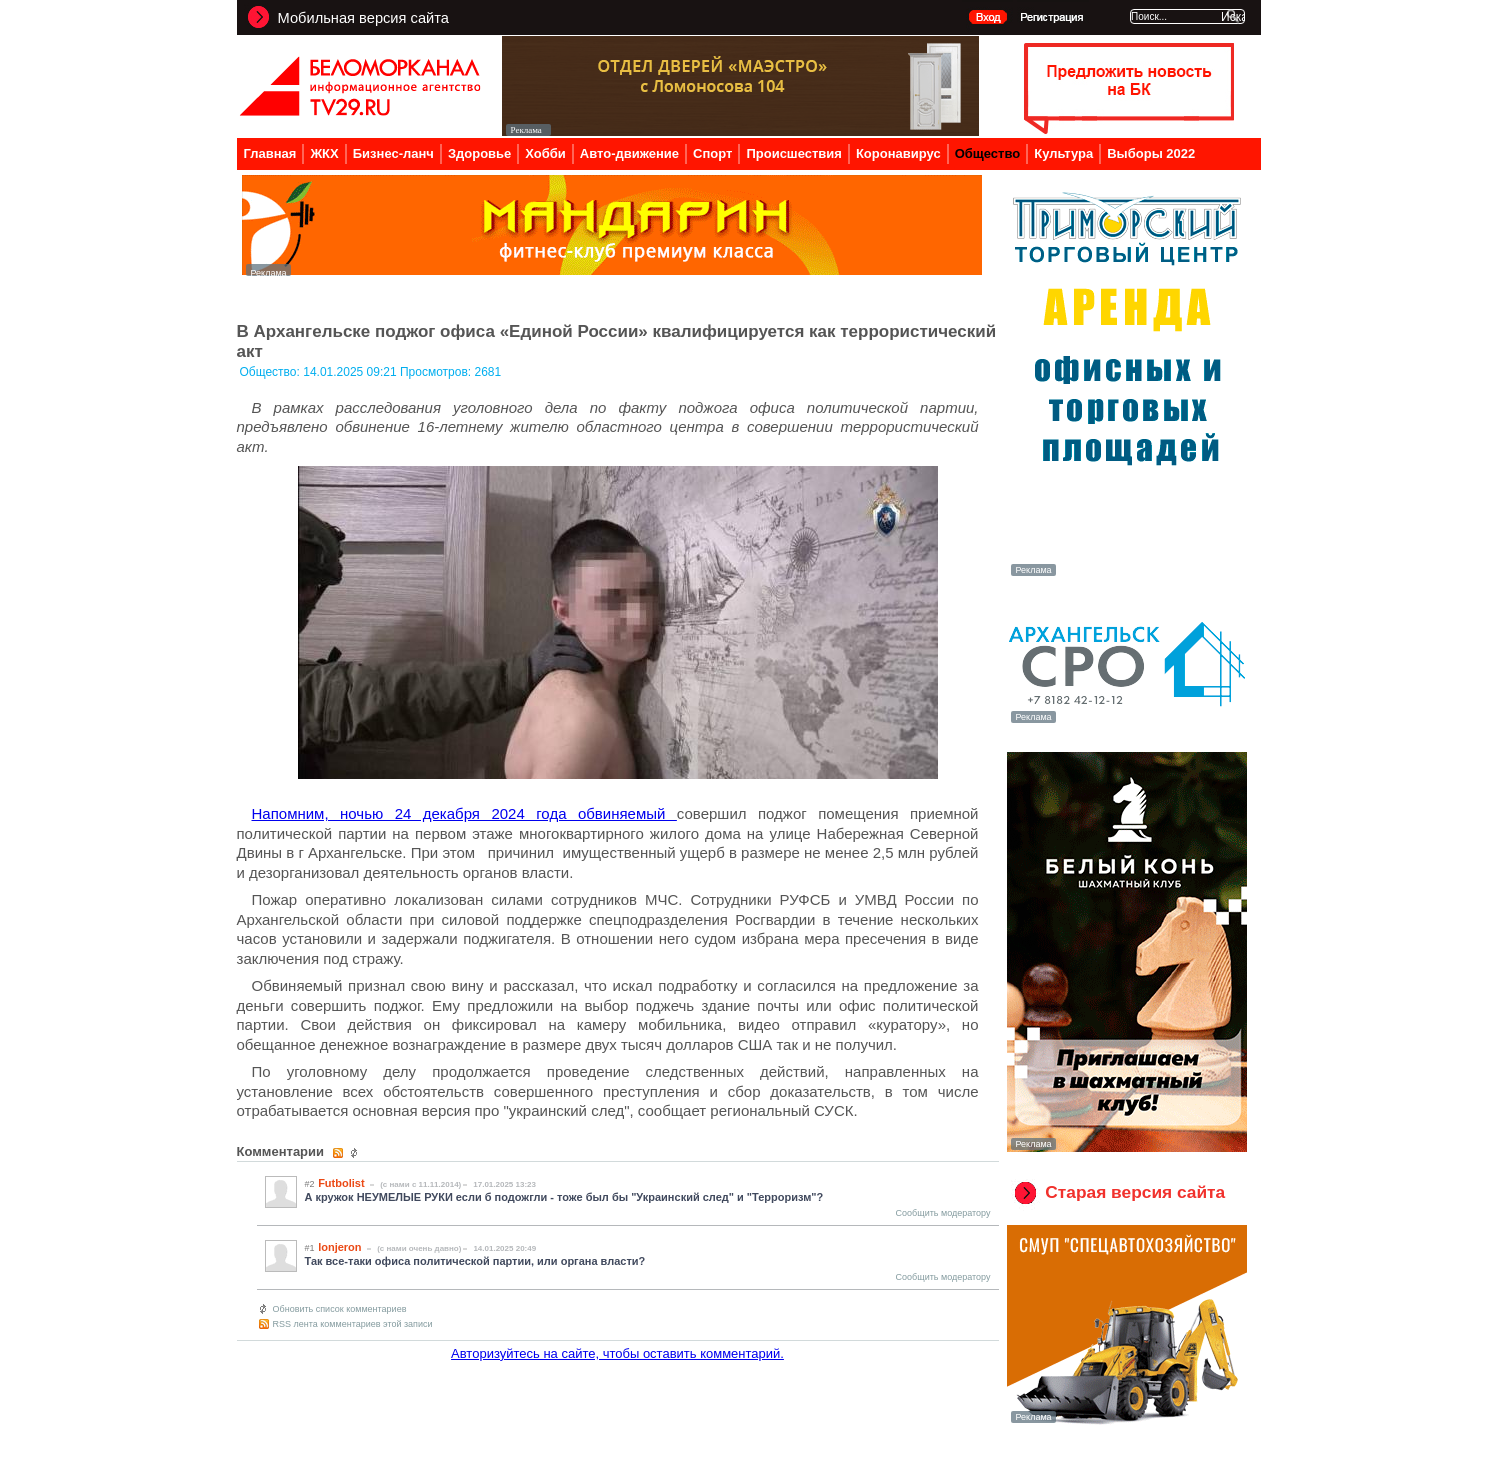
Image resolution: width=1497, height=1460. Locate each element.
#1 (310, 1248)
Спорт (712, 153)
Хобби (545, 153)
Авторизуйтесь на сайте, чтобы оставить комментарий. (617, 1353)
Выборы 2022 (1151, 153)
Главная (270, 153)
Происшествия (794, 153)
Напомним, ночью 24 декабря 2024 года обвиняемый (464, 813)
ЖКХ (324, 153)
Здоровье (479, 153)
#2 (310, 1184)
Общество (988, 153)
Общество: (272, 372)
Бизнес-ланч (393, 153)
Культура (1063, 153)
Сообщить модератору (943, 1213)
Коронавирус (898, 153)
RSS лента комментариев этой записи (353, 1324)
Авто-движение (629, 153)
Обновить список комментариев (340, 1309)
